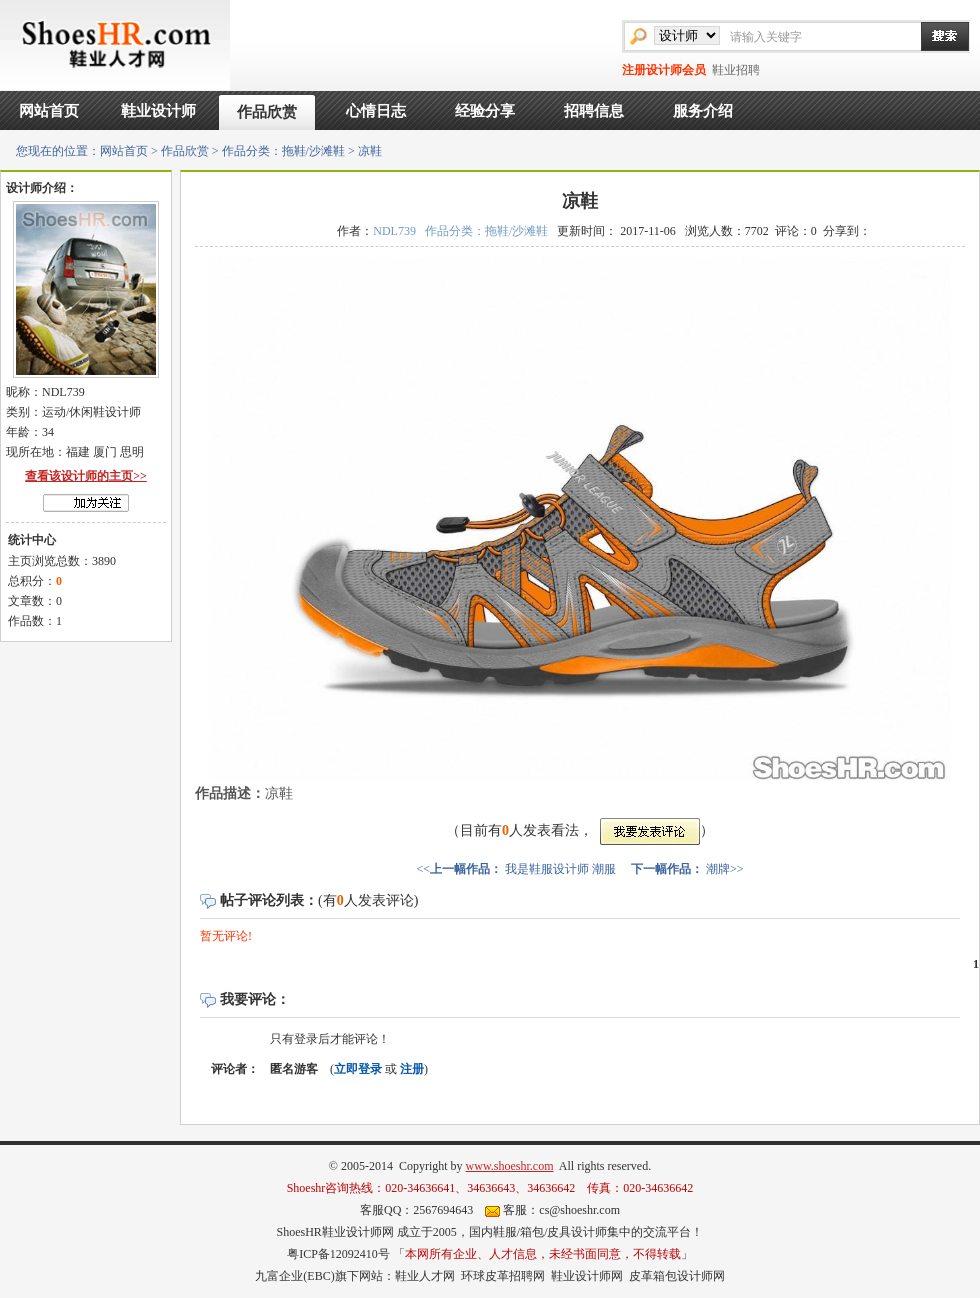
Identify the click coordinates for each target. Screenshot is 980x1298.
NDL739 (394, 231)
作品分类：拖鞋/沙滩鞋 (283, 151)
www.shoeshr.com (510, 1166)
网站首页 (49, 111)
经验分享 (485, 111)
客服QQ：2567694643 (416, 1210)
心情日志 (376, 111)
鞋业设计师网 (587, 1276)
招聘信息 (594, 111)
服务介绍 (703, 111)
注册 (412, 1069)
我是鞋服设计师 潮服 (560, 869)
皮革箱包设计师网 (677, 1276)
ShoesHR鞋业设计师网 (334, 1232)
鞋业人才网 (425, 1276)
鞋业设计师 (158, 111)
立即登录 (358, 1069)
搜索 (935, 36)
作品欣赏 (267, 112)
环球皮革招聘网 (503, 1276)
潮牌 (718, 869)
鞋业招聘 (736, 70)
